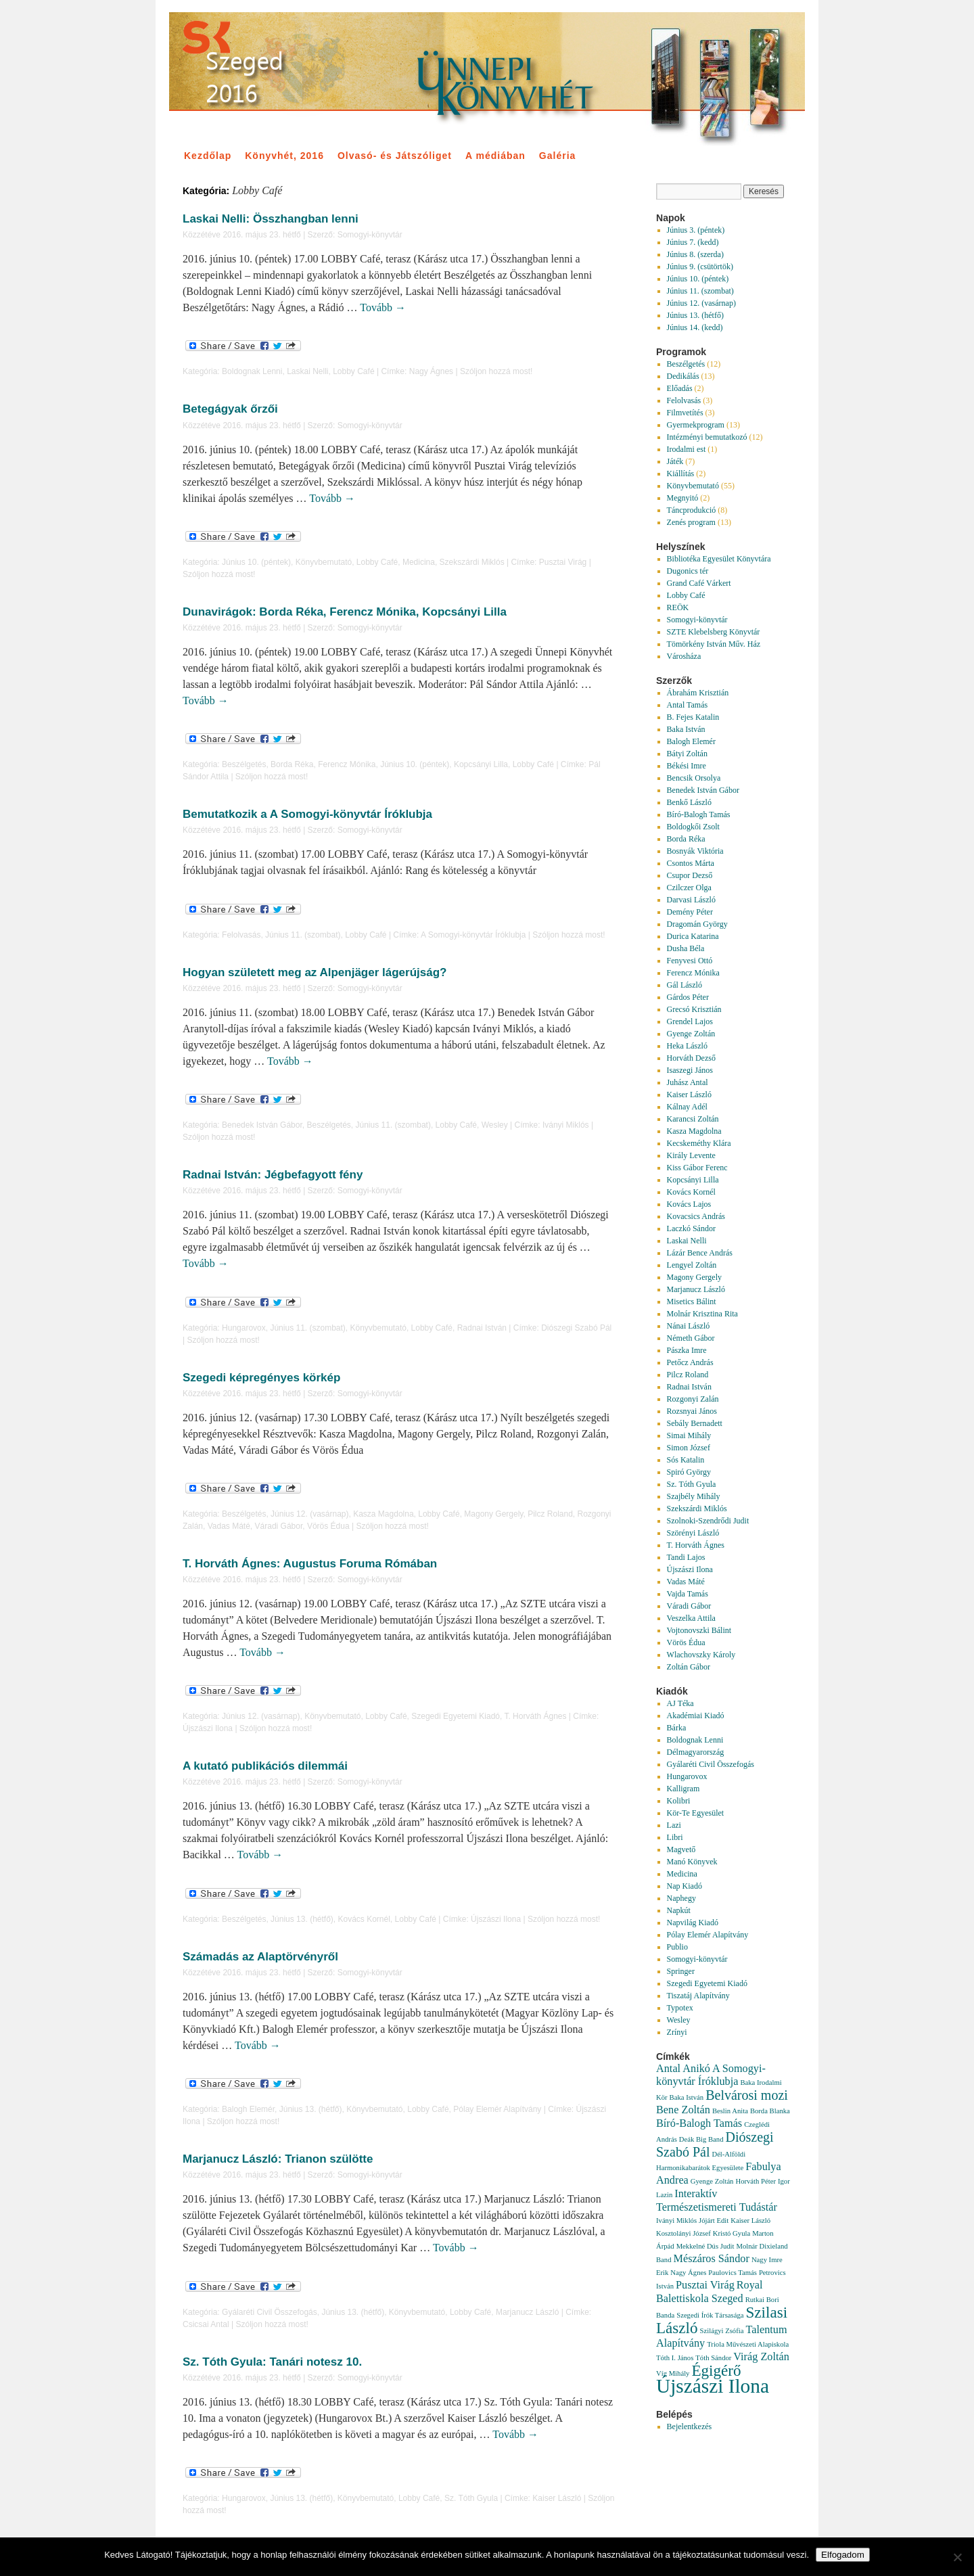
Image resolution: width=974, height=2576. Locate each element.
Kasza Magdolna (383, 1514)
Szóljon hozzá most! (496, 371)
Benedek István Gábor (262, 1125)
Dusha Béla (686, 948)
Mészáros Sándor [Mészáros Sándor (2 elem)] (711, 2259)
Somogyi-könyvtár (370, 234)
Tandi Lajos (686, 1557)
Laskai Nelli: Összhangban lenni (270, 218)
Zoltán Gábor (688, 1667)
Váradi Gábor (279, 1526)
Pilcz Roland (550, 1514)
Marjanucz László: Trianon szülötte (278, 2159)
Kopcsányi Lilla (481, 764)
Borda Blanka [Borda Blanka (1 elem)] (770, 2111)
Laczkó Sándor (691, 1228)
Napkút (679, 1910)
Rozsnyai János (692, 1411)
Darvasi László (691, 899)
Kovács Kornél (364, 1919)
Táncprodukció (691, 510)
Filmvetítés (685, 412)
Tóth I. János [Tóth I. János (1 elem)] (674, 2358)
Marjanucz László (527, 2312)
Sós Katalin (686, 1460)
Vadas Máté (229, 1526)
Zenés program (691, 522)
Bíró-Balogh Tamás (698, 814)
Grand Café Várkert (699, 583)
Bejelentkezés (689, 2426)
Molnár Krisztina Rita (702, 1313)
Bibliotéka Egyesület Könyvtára (719, 559)
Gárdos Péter (688, 997)
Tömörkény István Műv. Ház (714, 644)
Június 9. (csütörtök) (700, 266)
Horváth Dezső (691, 1058)
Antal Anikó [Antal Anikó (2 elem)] (683, 2069)
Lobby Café (353, 371)
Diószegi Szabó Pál (576, 1328)
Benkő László (689, 802)
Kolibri (679, 1801)
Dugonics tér (688, 571)
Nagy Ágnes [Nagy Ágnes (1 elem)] (688, 2272)
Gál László (684, 985)
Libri (675, 1837)
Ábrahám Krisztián (698, 692)
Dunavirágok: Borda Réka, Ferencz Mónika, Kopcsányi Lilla (345, 611)
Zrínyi (677, 2032)
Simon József (688, 1447)
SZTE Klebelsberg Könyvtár (713, 632)
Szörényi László (693, 1533)
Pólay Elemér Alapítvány (497, 2109)
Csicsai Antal (206, 2324)
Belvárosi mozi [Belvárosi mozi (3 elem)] (746, 2095)
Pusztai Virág (562, 562)
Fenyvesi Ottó (690, 960)
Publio (677, 1947)
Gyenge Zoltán (691, 1033)
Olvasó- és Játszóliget (395, 155)
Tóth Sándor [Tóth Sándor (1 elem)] (713, 2358)
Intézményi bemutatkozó (707, 437)
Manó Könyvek (692, 1861)
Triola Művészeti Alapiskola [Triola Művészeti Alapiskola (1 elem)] (748, 2344)
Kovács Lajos (689, 1204)
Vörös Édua (328, 1526)
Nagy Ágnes (431, 371)
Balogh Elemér (248, 2109)
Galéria (557, 155)
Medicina (418, 562)
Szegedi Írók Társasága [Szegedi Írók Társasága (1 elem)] (709, 2315)
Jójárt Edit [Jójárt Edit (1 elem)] (713, 2220)
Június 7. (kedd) (693, 242)
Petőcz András (690, 1362)
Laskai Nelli (307, 371)
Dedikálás (683, 376)
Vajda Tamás (687, 1593)
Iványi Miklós (565, 1125)
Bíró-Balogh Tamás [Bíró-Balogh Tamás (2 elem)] (699, 2123)
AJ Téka (680, 1703)
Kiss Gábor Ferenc (697, 1167)
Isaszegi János (690, 1070)
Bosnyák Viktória (695, 851)
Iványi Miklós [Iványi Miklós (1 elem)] (676, 2220)
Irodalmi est (686, 449)
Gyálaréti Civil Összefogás (269, 2312)
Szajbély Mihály (693, 1496)
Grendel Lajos (690, 1021)
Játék (675, 461)
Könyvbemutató (324, 562)
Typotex (680, 2008)
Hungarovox (244, 1328)
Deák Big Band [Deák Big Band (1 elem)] (701, 2139)
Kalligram (683, 1788)
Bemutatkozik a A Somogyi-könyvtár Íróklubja (307, 814)
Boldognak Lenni (252, 371)
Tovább (383, 307)
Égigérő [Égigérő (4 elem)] (716, 2370)
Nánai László (688, 1326)
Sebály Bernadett (694, 1423)
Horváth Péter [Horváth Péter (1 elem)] (755, 2181)
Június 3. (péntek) (696, 230)
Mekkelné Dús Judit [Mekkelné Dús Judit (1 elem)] (705, 2246)
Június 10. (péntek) (256, 562)
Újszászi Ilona (208, 1728)
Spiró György (689, 1472)
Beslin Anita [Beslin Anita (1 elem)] (730, 2111)
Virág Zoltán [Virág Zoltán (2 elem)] (761, 2357)
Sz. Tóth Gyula (471, 2498)
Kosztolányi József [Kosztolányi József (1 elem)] (683, 2233)
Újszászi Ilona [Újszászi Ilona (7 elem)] (712, 2386)
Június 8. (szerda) (695, 254)
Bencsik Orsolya (694, 778)
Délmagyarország (695, 1752)
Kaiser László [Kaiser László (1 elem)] (750, 2220)
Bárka (677, 1727)
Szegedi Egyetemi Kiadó (455, 1716)
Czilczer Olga (689, 887)
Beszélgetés (244, 764)
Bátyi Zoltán (687, 753)
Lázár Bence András (700, 1253)
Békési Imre (686, 765)
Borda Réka (292, 764)
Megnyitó (683, 498)
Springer (681, 1971)
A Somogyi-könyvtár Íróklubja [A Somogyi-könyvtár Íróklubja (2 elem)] (711, 2075)
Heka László (687, 1046)
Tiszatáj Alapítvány (698, 1995)
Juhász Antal (687, 1082)
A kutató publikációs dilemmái (265, 1766)
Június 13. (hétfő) (302, 1919)
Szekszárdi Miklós (472, 562)
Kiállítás (681, 473)
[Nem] (957, 2557)
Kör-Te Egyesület (695, 1813)
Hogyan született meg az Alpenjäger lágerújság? (314, 972)
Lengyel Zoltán (692, 1265)
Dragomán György (697, 924)
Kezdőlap (207, 155)
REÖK (678, 607)
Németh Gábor (691, 1338)
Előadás (680, 388)
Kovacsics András (696, 1216)
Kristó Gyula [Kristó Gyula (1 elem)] (731, 2233)
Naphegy (681, 1898)
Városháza (684, 656)
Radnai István (482, 1328)
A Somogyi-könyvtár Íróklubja (473, 935)
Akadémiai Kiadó (695, 1715)
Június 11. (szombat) (302, 935)
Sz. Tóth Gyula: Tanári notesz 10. (272, 2361)
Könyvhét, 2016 (284, 155)
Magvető (681, 1849)
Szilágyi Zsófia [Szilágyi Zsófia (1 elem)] (722, 2330)
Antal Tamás (687, 705)
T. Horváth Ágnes (535, 1716)
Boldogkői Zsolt (693, 826)
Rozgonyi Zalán (693, 1399)
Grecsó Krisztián (694, 1009)
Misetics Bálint (691, 1301)
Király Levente (691, 1155)
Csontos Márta (690, 863)
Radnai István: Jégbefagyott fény (273, 1174)
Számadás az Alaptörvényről (260, 1956)
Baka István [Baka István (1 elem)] (687, 2097)
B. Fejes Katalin (693, 717)
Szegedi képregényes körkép (261, 1377)
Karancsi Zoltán (693, 1119)
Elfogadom (842, 2555)
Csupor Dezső (690, 875)
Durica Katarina (693, 936)
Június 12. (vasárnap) (309, 1514)
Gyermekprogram (695, 425)
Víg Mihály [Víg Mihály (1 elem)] (672, 2373)
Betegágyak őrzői (230, 408)
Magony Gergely (493, 1514)
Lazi (674, 1825)
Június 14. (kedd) (695, 327)
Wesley (495, 1125)
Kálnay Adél (687, 1106)
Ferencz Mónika (346, 764)
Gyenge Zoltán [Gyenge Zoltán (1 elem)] (712, 2181)
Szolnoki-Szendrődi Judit (708, 1520)
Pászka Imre (687, 1350)
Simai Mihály (689, 1435)
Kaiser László (556, 2498)
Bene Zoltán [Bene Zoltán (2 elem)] (683, 2110)
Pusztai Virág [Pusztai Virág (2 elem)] (705, 2285)
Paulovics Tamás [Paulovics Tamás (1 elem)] (732, 2272)
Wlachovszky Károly (701, 1654)
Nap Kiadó (684, 1886)
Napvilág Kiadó (692, 1922)
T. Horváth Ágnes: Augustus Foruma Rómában (310, 1563)
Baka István (686, 729)
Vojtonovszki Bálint (699, 1630)
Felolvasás (241, 935)
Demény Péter (690, 912)
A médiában (495, 155)
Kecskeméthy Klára (699, 1143)
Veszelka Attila (691, 1618)
